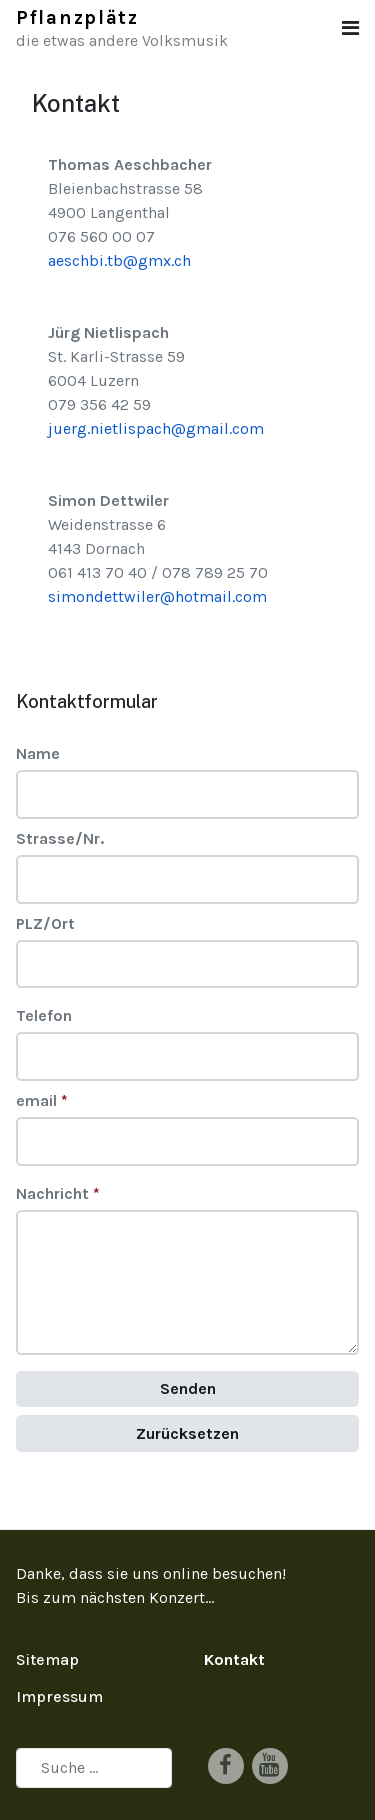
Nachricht (58, 1193)
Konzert (177, 1597)
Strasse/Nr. (60, 838)
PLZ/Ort (45, 923)
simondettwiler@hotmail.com (157, 596)
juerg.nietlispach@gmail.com (156, 428)
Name (38, 753)
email (42, 1100)
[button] (350, 28)
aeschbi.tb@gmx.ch (119, 260)
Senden (188, 1388)
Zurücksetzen (187, 1433)
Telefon (44, 1015)
